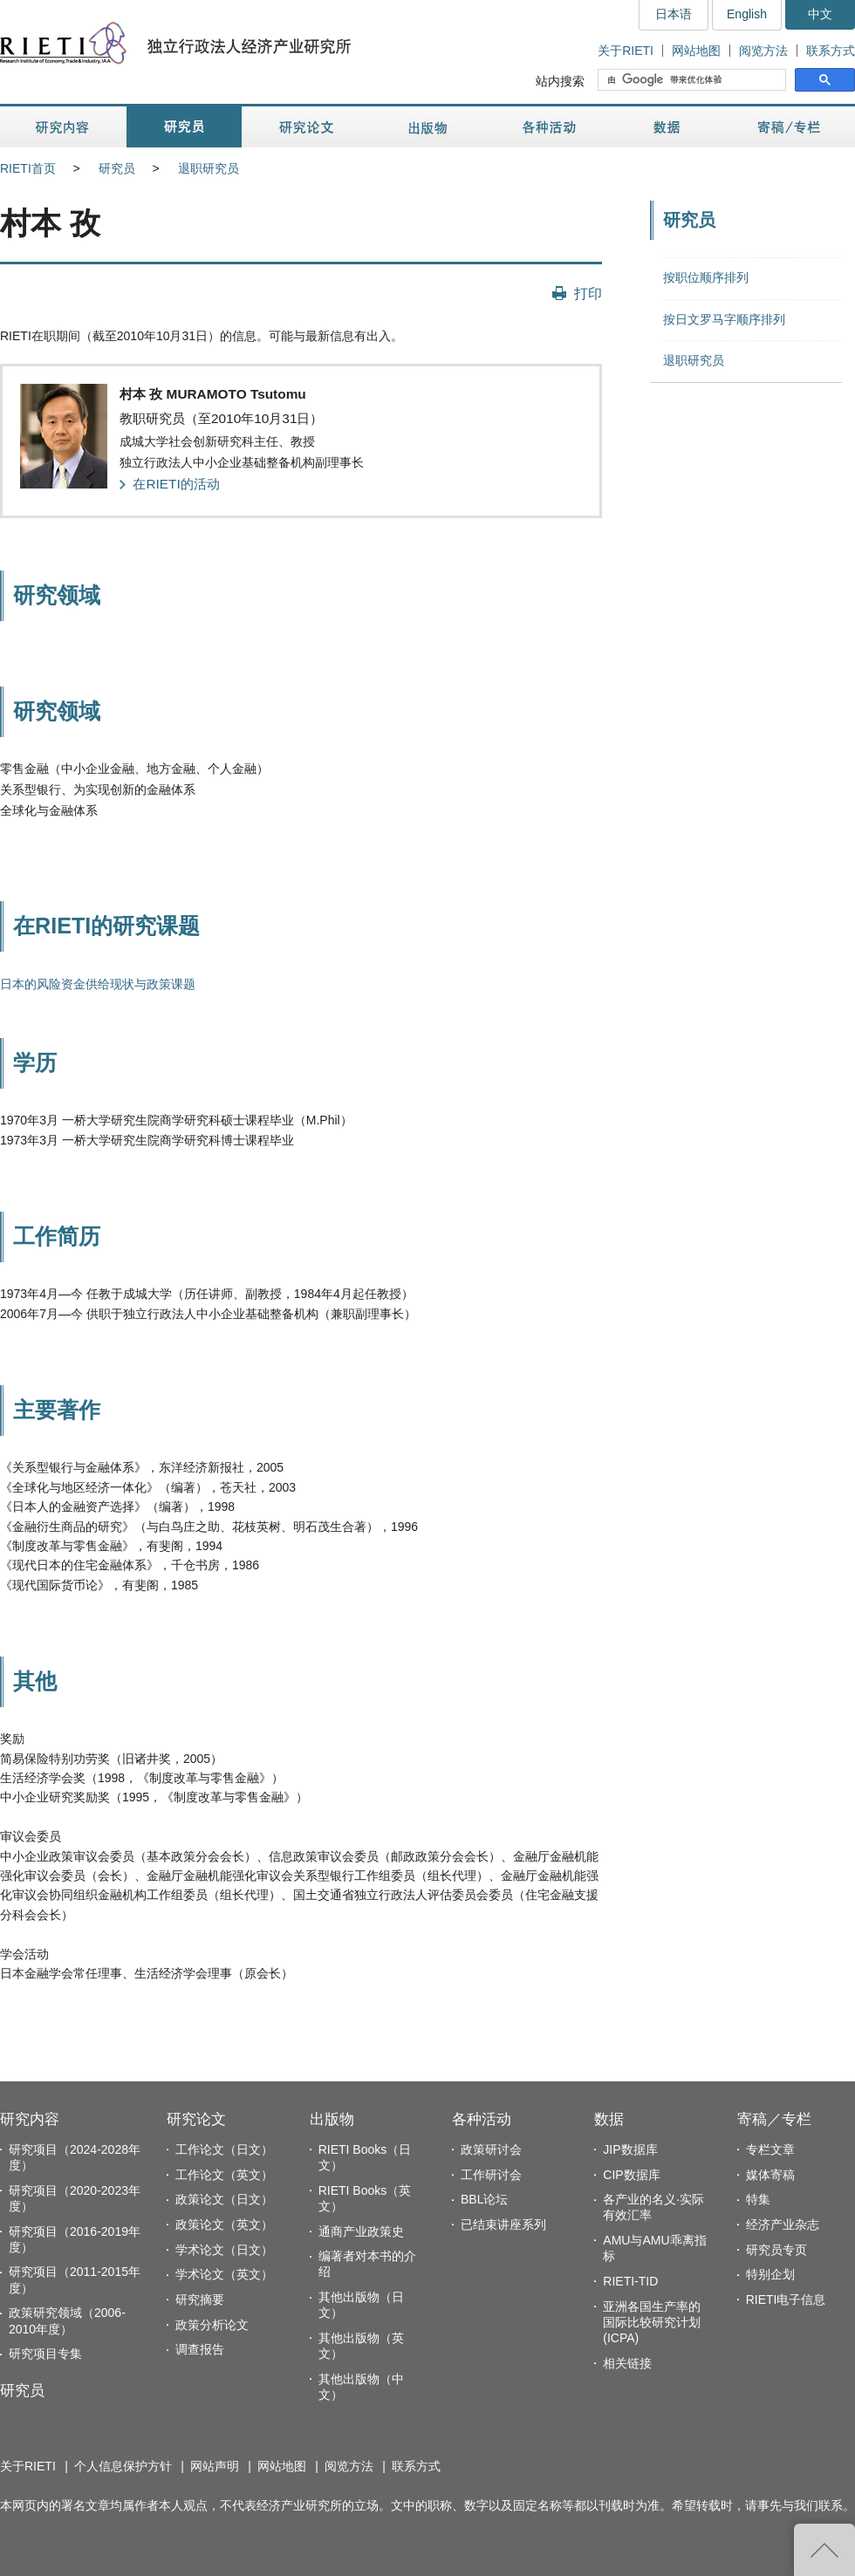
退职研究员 (208, 168)
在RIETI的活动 (176, 483)
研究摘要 (199, 2299)
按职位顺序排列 (706, 277)
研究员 (184, 126)
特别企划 (770, 2274)
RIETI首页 (28, 168)
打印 (588, 293)
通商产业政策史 (361, 2231)
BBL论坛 (484, 2199)
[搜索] (693, 80)
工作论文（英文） (224, 2175)
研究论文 (306, 126)
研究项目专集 (45, 2354)
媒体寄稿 (770, 2175)
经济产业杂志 (782, 2224)
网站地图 (696, 51)
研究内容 (63, 126)
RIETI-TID (630, 2281)
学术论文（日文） (224, 2250)
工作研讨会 (491, 2175)
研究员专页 (776, 2250)
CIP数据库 (631, 2175)
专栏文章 (770, 2149)
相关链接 (627, 2363)
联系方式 (830, 51)
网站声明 (214, 2466)
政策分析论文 (212, 2325)
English (747, 14)
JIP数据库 (630, 2149)
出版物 (427, 126)
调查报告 (199, 2349)
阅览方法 (763, 51)
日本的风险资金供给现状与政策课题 (97, 984)
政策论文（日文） (224, 2199)
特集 (758, 2199)
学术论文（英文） (224, 2274)
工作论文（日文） (224, 2149)
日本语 (673, 14)
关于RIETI (625, 51)
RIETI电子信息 (786, 2299)
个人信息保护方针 (123, 2466)
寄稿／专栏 (789, 126)
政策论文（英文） (224, 2224)
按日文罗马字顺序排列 (724, 319)
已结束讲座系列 (503, 2224)
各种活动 (549, 126)
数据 (668, 126)
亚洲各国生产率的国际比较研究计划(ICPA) (652, 2322)
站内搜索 (560, 81)
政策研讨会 (491, 2149)
